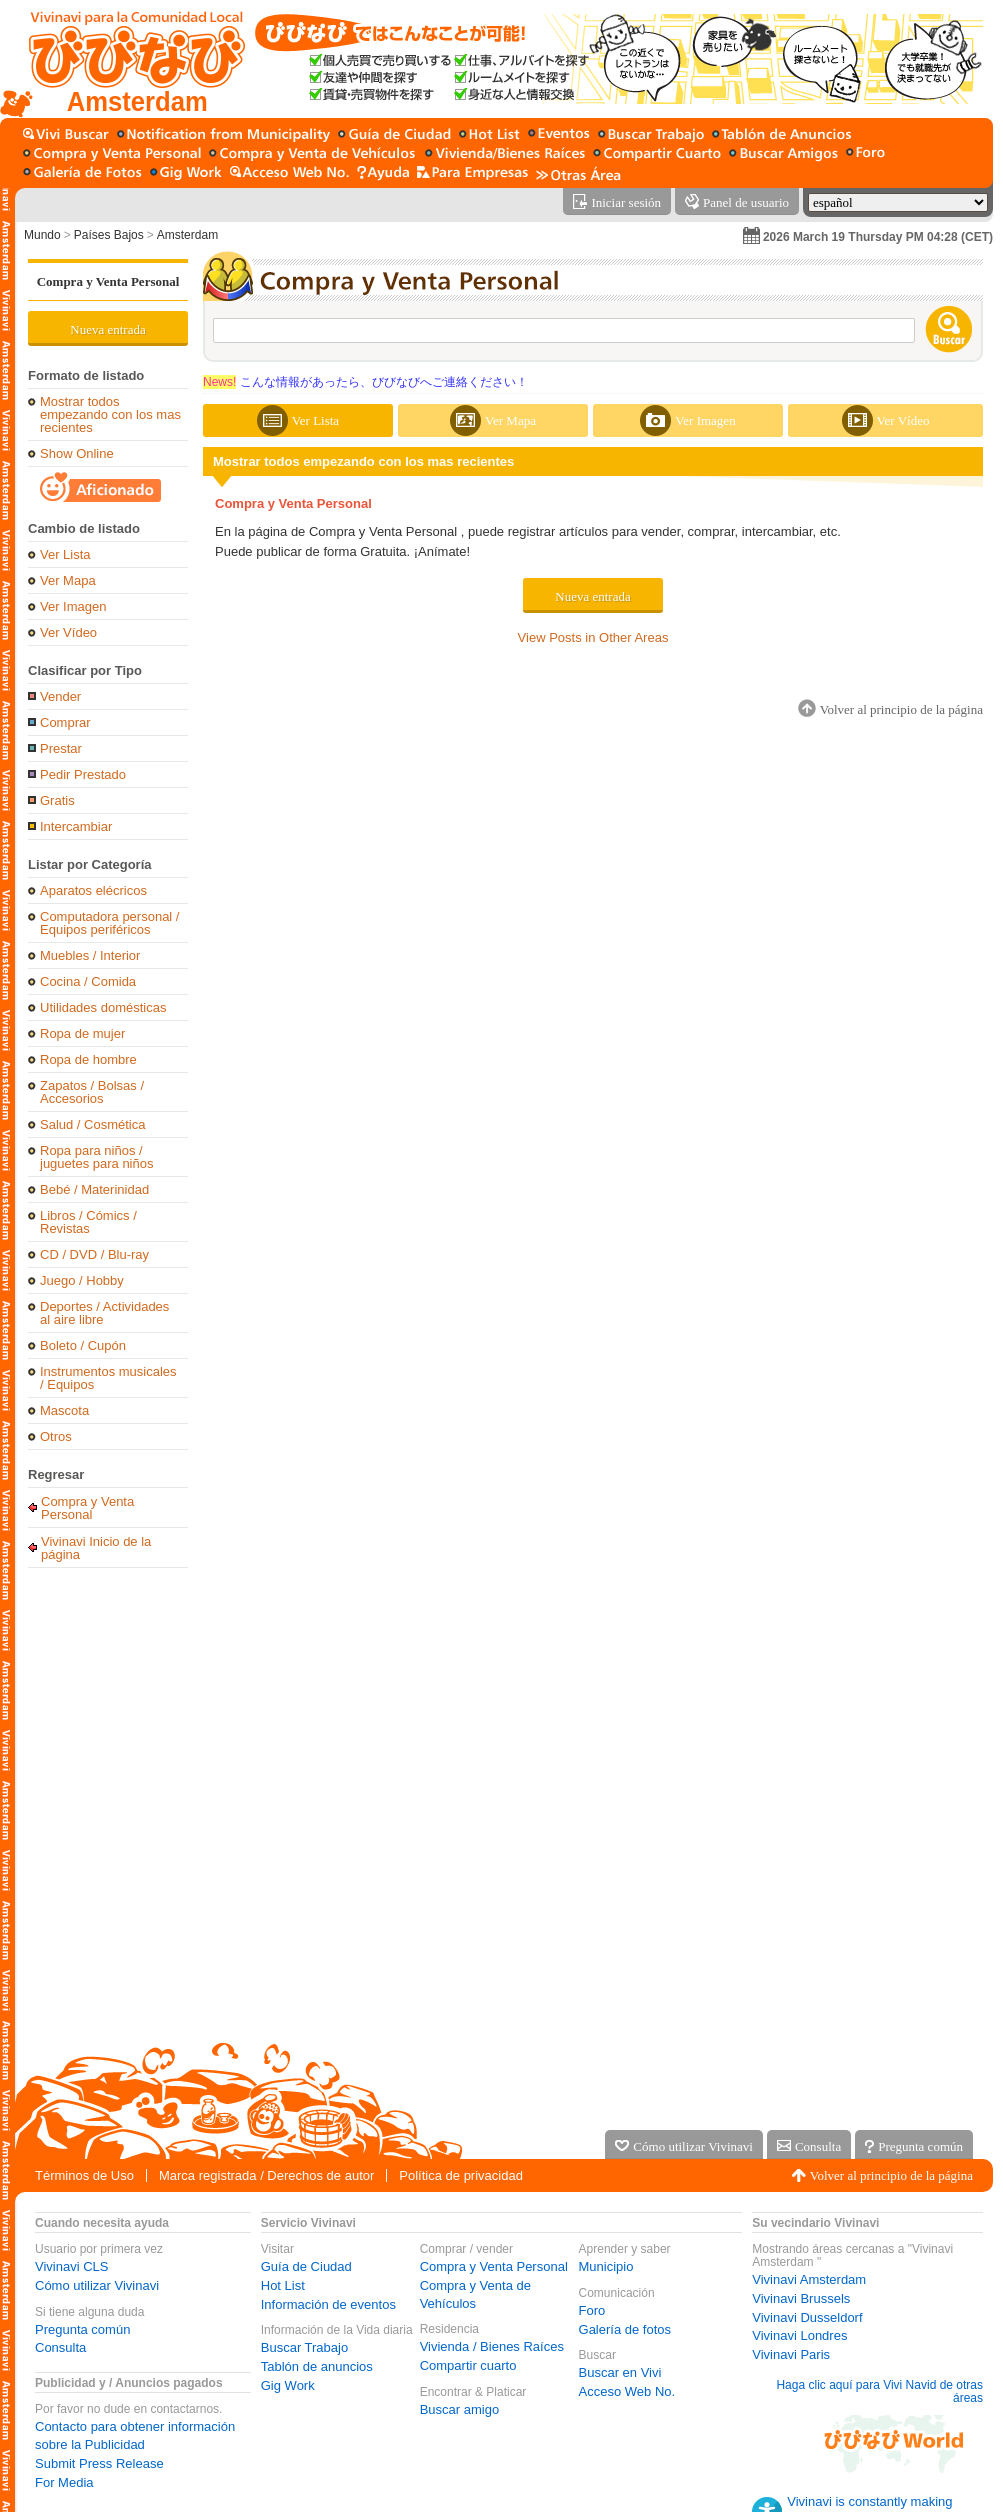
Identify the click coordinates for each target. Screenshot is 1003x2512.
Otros (56, 1436)
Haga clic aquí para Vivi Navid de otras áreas (879, 2391)
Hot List (283, 2285)
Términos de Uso (84, 2175)
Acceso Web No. (627, 2391)
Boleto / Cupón (83, 1345)
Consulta (60, 2347)
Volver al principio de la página (891, 2175)
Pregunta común (82, 2329)
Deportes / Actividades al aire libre (104, 1313)
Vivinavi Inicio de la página (96, 1547)
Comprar (65, 722)
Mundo (42, 235)
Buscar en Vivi (620, 2372)
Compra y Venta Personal (108, 281)
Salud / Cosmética (93, 1124)
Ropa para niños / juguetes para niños (96, 1157)
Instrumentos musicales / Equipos (108, 1378)
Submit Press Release (99, 2463)
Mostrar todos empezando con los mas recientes (110, 414)
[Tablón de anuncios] (781, 135)
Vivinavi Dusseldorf (807, 2317)
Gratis (57, 800)
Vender (60, 696)
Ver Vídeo (68, 632)
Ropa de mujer (82, 1033)
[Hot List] (489, 135)
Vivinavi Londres (799, 2335)
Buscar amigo (459, 2409)
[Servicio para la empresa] (472, 173)
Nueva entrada (107, 329)
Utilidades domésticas (103, 1007)
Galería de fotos (625, 2329)
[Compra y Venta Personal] (112, 154)
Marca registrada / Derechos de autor (266, 2175)
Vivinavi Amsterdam (809, 2279)
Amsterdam (187, 235)
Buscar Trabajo (304, 2347)
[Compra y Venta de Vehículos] (313, 154)
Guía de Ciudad (306, 2266)
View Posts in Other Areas (593, 637)
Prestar (61, 748)
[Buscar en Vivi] (66, 135)
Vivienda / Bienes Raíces (492, 2346)
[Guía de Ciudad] (394, 135)
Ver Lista (65, 554)
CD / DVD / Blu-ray (94, 1254)
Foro (592, 2310)
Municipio (606, 2266)
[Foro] (865, 154)
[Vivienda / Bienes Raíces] (505, 154)
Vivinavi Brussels (801, 2298)
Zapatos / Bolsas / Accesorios (92, 1092)
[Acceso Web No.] (289, 173)
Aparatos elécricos (93, 890)
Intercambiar (76, 826)
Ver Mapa (68, 580)
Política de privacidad (461, 2175)
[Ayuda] (383, 173)
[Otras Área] (578, 173)
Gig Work (288, 2385)
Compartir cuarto (468, 2365)
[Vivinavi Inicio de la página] (127, 59)
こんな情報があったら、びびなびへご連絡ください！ (365, 382)
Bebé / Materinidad (94, 1189)
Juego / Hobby (82, 1280)
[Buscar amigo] (783, 154)
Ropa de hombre (88, 1059)
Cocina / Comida (88, 981)
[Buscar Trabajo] (651, 135)
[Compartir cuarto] (657, 154)
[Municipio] (223, 135)
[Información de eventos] (559, 135)
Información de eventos (328, 2304)
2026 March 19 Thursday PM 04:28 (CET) (878, 237)
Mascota (64, 1410)
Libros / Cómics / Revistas (88, 1222)
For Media (64, 2482)
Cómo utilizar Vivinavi (97, 2285)
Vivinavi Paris (791, 2354)
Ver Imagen (73, 606)
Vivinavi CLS (71, 2266)
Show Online (77, 453)
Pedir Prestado (83, 774)
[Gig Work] (186, 173)
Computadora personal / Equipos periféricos (109, 923)
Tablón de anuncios (317, 2366)
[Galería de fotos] (82, 173)
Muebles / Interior (90, 955)
